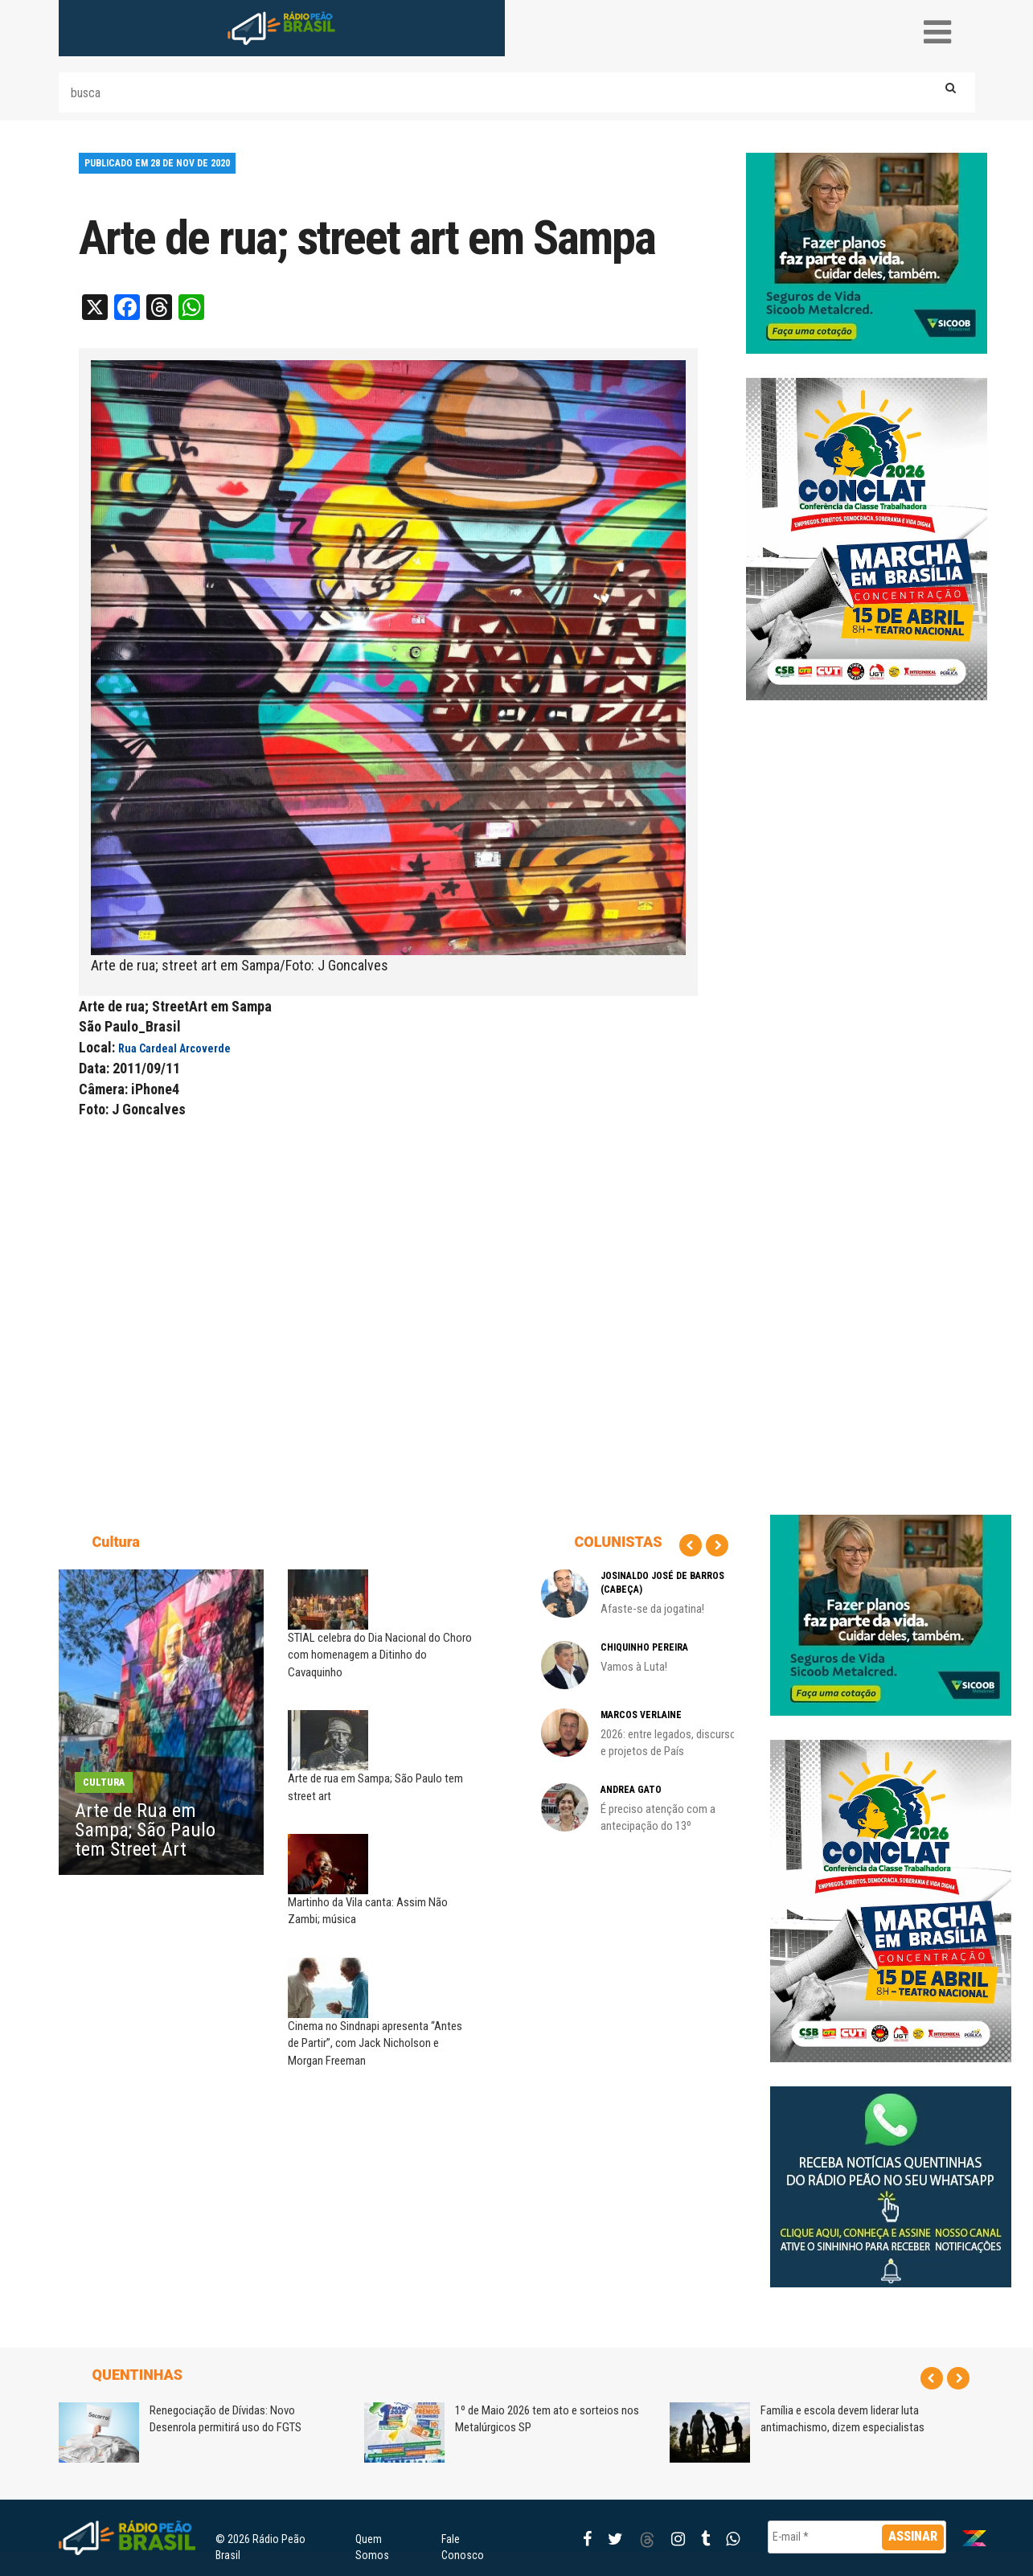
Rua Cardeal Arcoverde (174, 1048)
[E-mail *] (857, 2537)
